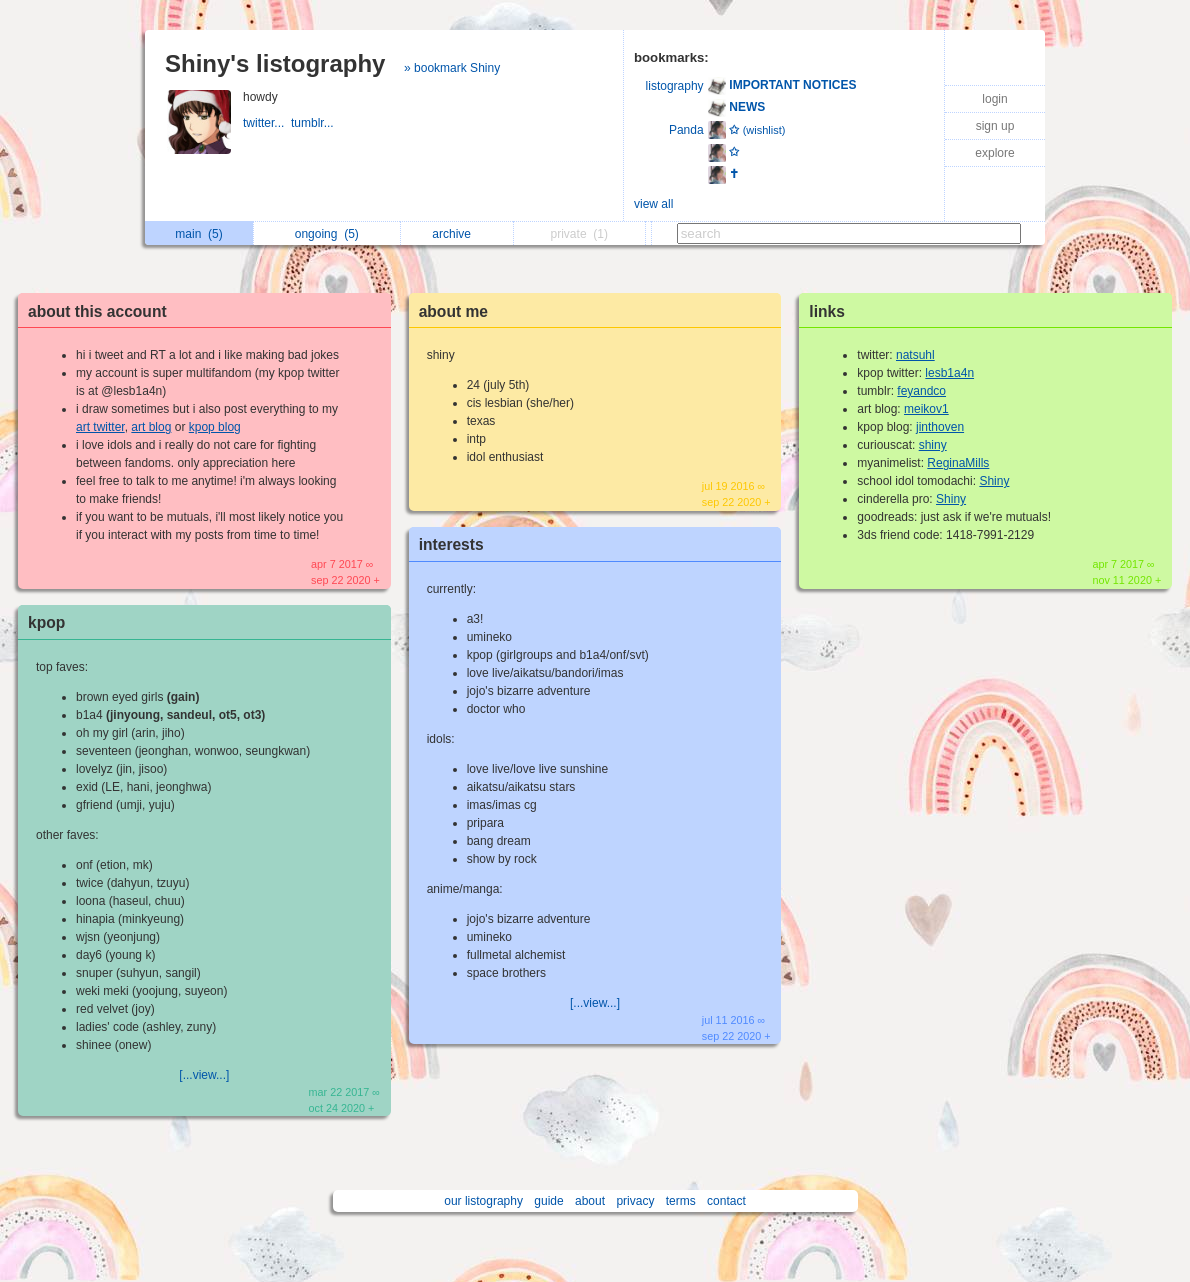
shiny (933, 445)
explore (994, 153)
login (994, 99)
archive (456, 234)
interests (451, 544)
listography (675, 86)
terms (681, 1201)
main (198, 234)
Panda (686, 130)
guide (548, 1201)
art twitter (100, 427)
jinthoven (940, 427)
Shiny (994, 481)
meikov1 (926, 409)
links (827, 311)
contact (726, 1201)
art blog (151, 427)
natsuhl (915, 355)
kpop (46, 622)
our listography (483, 1201)
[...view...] (204, 1075)
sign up (995, 126)
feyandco (921, 391)
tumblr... (314, 123)
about (590, 1201)
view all (653, 204)
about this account (97, 311)
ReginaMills (958, 463)
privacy (635, 1201)
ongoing (327, 234)
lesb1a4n (949, 373)
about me (453, 311)
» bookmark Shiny (452, 68)
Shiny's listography (275, 63)
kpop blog (215, 427)
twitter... (267, 123)
